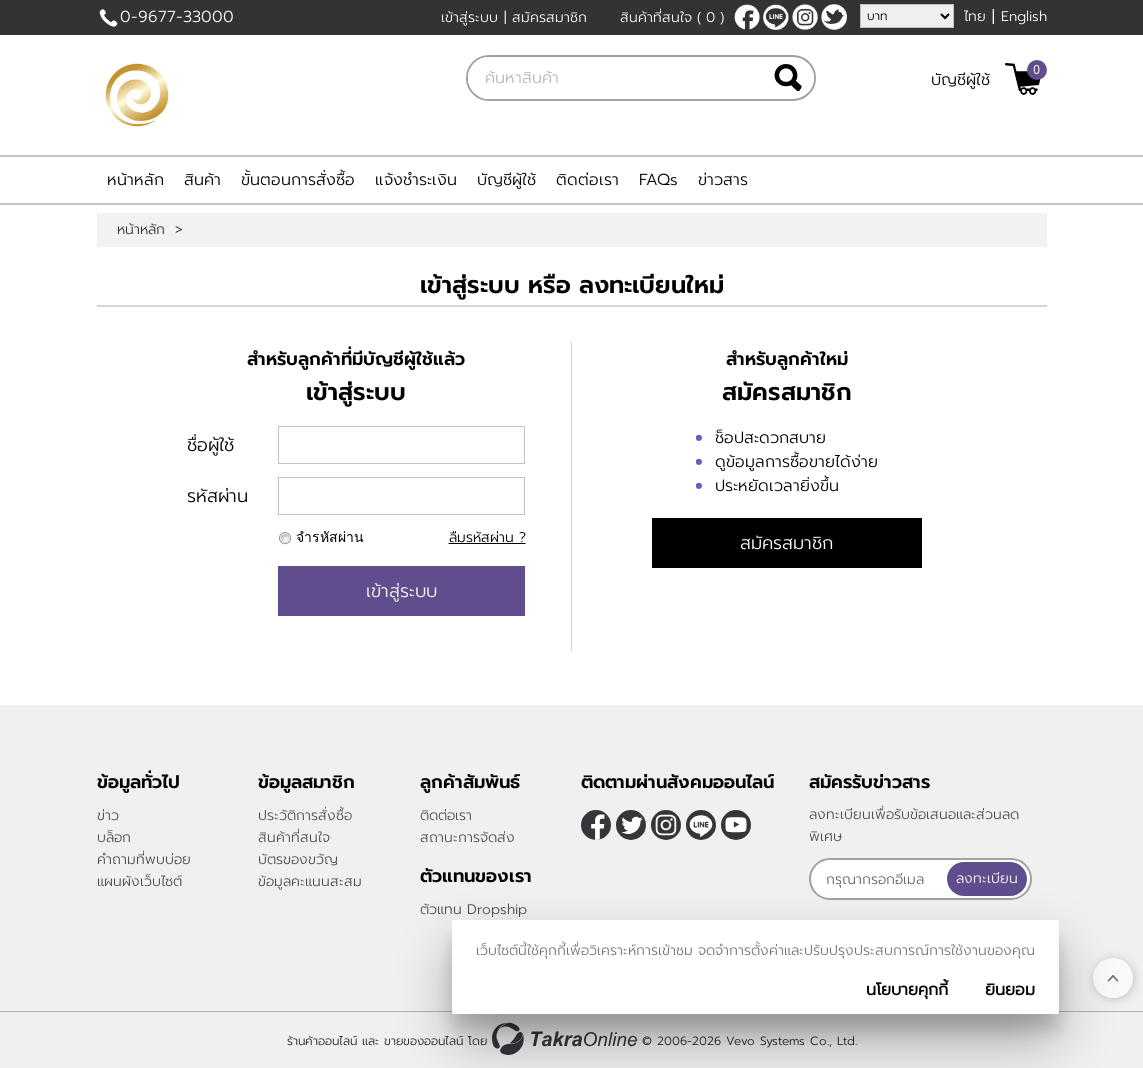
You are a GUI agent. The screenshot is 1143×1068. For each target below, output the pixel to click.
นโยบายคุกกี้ (907, 990)
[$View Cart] (1023, 79)
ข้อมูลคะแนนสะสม (310, 881)
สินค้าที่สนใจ (672, 17)
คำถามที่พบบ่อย (144, 859)
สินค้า (202, 180)
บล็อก (114, 837)
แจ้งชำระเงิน (416, 180)
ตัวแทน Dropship (473, 909)
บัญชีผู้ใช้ (960, 80)
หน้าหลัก (135, 180)
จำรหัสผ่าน (330, 537)
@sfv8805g (776, 17)
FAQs (658, 180)
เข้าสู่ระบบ (469, 17)
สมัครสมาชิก (549, 17)
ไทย (975, 16)
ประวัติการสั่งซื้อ (305, 815)
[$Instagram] (805, 17)
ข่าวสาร (723, 180)
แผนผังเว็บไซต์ (139, 881)
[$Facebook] (747, 17)
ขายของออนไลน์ (423, 1041)
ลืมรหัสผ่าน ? (487, 537)
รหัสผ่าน (217, 496)
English (1024, 16)
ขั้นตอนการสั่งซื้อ (298, 180)
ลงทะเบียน (987, 878)
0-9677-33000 (177, 17)
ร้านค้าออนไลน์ (322, 1041)
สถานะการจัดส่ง (467, 837)
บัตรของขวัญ (298, 859)
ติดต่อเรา (587, 180)
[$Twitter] (834, 17)
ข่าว (108, 815)
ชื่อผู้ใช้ (210, 445)
